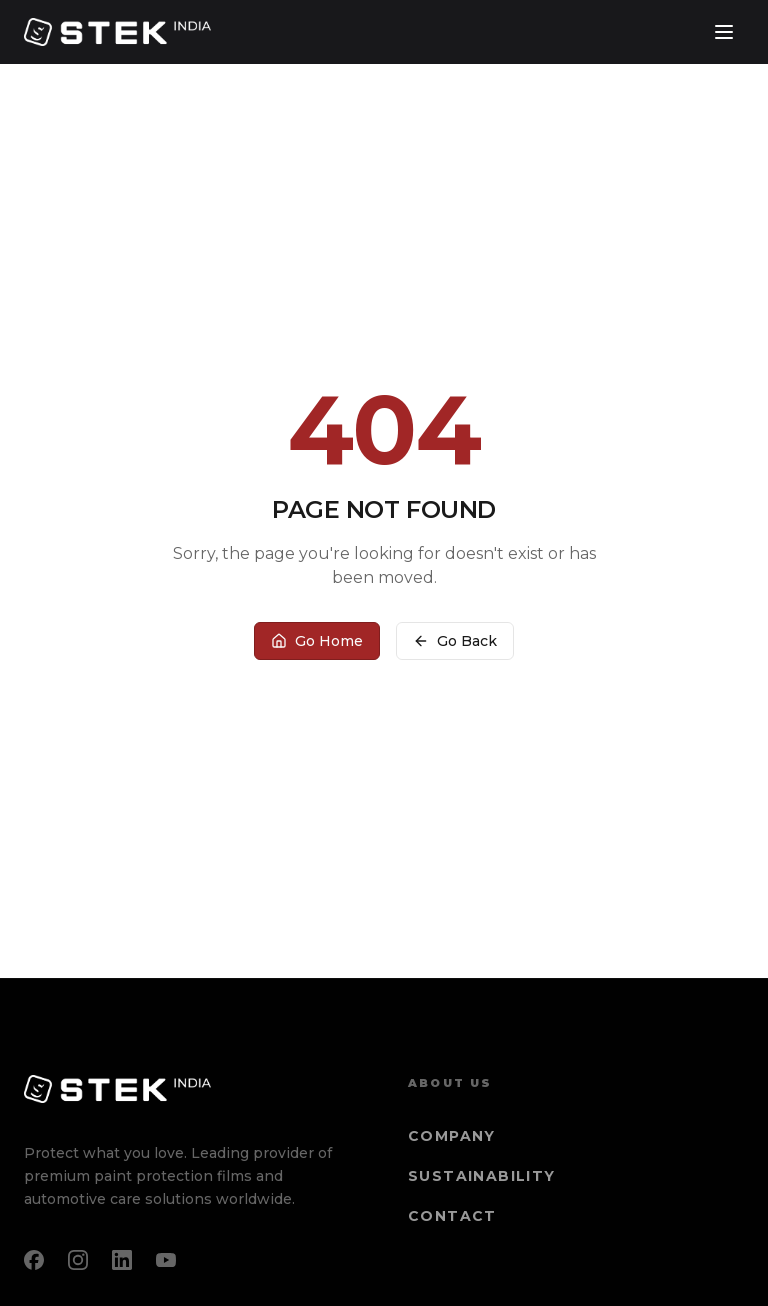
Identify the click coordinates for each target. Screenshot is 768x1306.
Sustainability (482, 1176)
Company (452, 1136)
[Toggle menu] (724, 32)
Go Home (317, 641)
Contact (452, 1216)
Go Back (455, 641)
